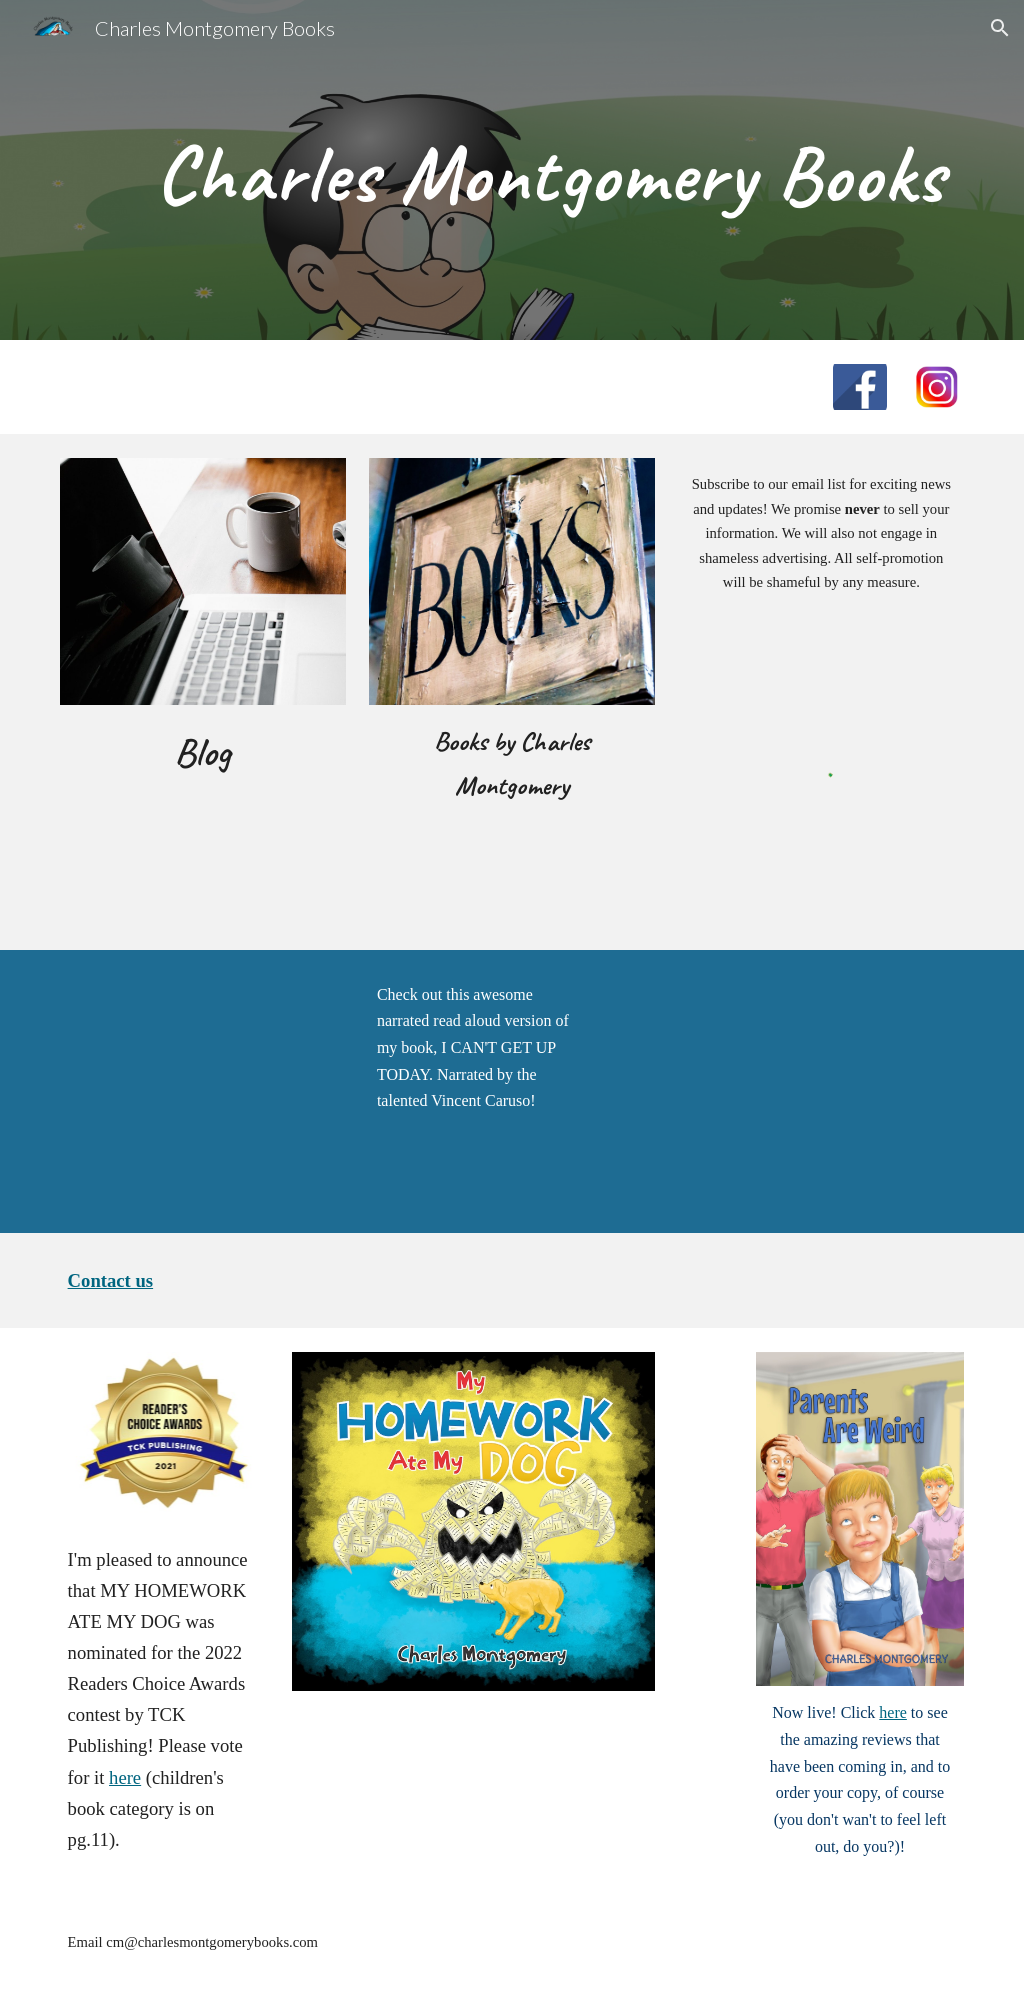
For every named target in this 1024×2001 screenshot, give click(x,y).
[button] (1000, 28)
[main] (550, 170)
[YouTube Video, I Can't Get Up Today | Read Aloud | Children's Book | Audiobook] (203, 1092)
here (125, 1777)
